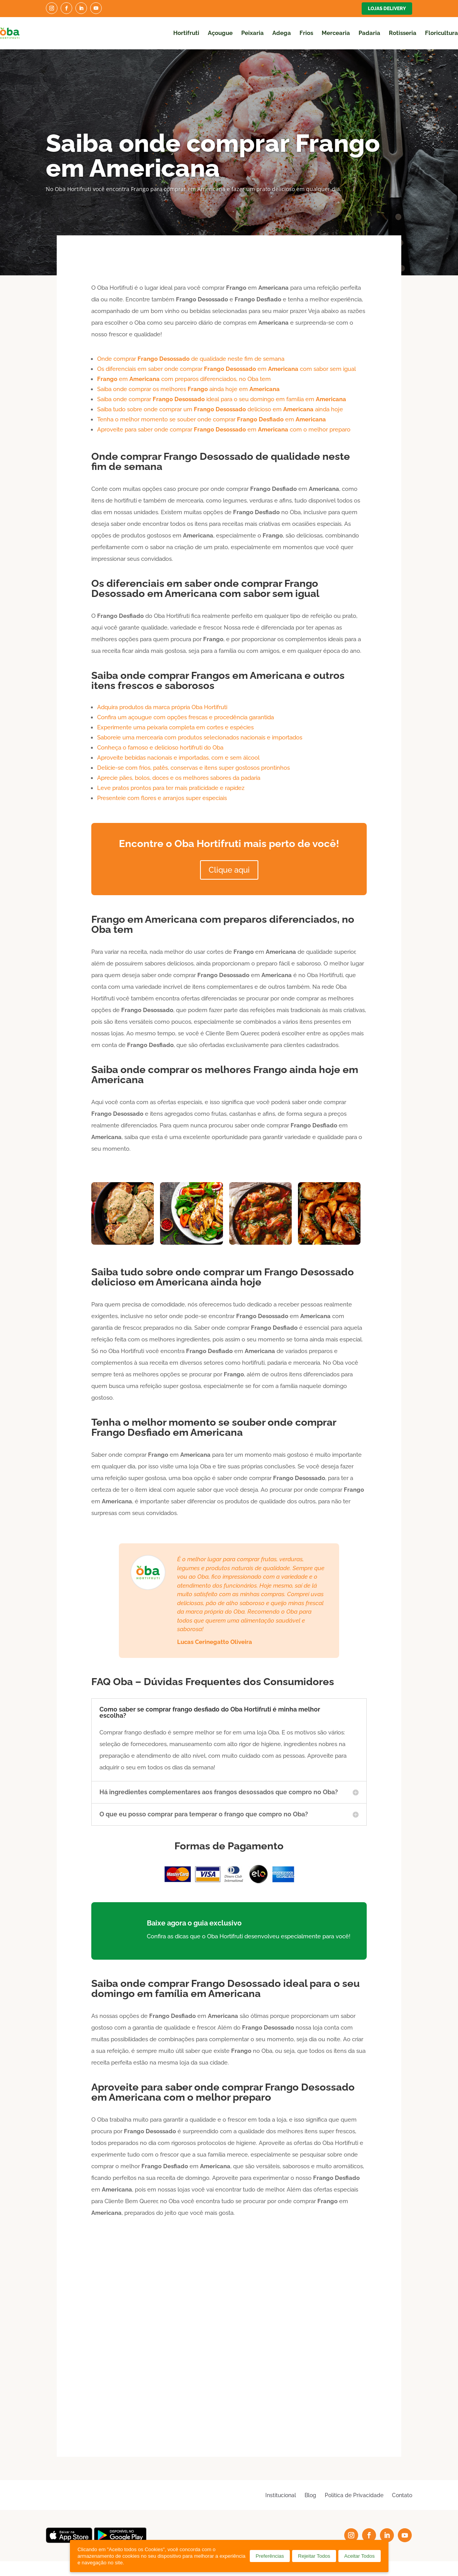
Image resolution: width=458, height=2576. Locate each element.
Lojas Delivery (387, 8)
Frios (306, 33)
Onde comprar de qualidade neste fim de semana (190, 358)
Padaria (369, 33)
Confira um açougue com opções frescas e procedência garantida (185, 717)
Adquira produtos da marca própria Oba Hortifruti (162, 707)
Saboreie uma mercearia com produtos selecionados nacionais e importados (199, 737)
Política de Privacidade (354, 2495)
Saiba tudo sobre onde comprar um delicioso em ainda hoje (220, 409)
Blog (310, 2495)
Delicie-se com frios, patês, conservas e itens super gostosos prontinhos (193, 767)
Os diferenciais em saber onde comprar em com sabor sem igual (226, 368)
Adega (281, 33)
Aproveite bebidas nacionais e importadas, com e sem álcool (178, 757)
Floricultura (441, 33)
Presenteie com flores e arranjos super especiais (162, 798)
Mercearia (336, 33)
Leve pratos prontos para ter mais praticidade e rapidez (170, 787)
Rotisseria (402, 33)
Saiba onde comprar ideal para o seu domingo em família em (221, 399)
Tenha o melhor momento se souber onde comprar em (211, 419)
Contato (402, 2495)
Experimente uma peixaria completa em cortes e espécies (175, 727)
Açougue (220, 33)
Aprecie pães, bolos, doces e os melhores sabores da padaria (178, 777)
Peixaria (252, 33)
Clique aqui (229, 870)
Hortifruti (186, 33)
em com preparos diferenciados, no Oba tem (184, 379)
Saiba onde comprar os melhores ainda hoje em (188, 389)
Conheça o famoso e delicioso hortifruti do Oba (160, 747)
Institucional (280, 2495)
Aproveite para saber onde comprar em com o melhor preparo (223, 429)
